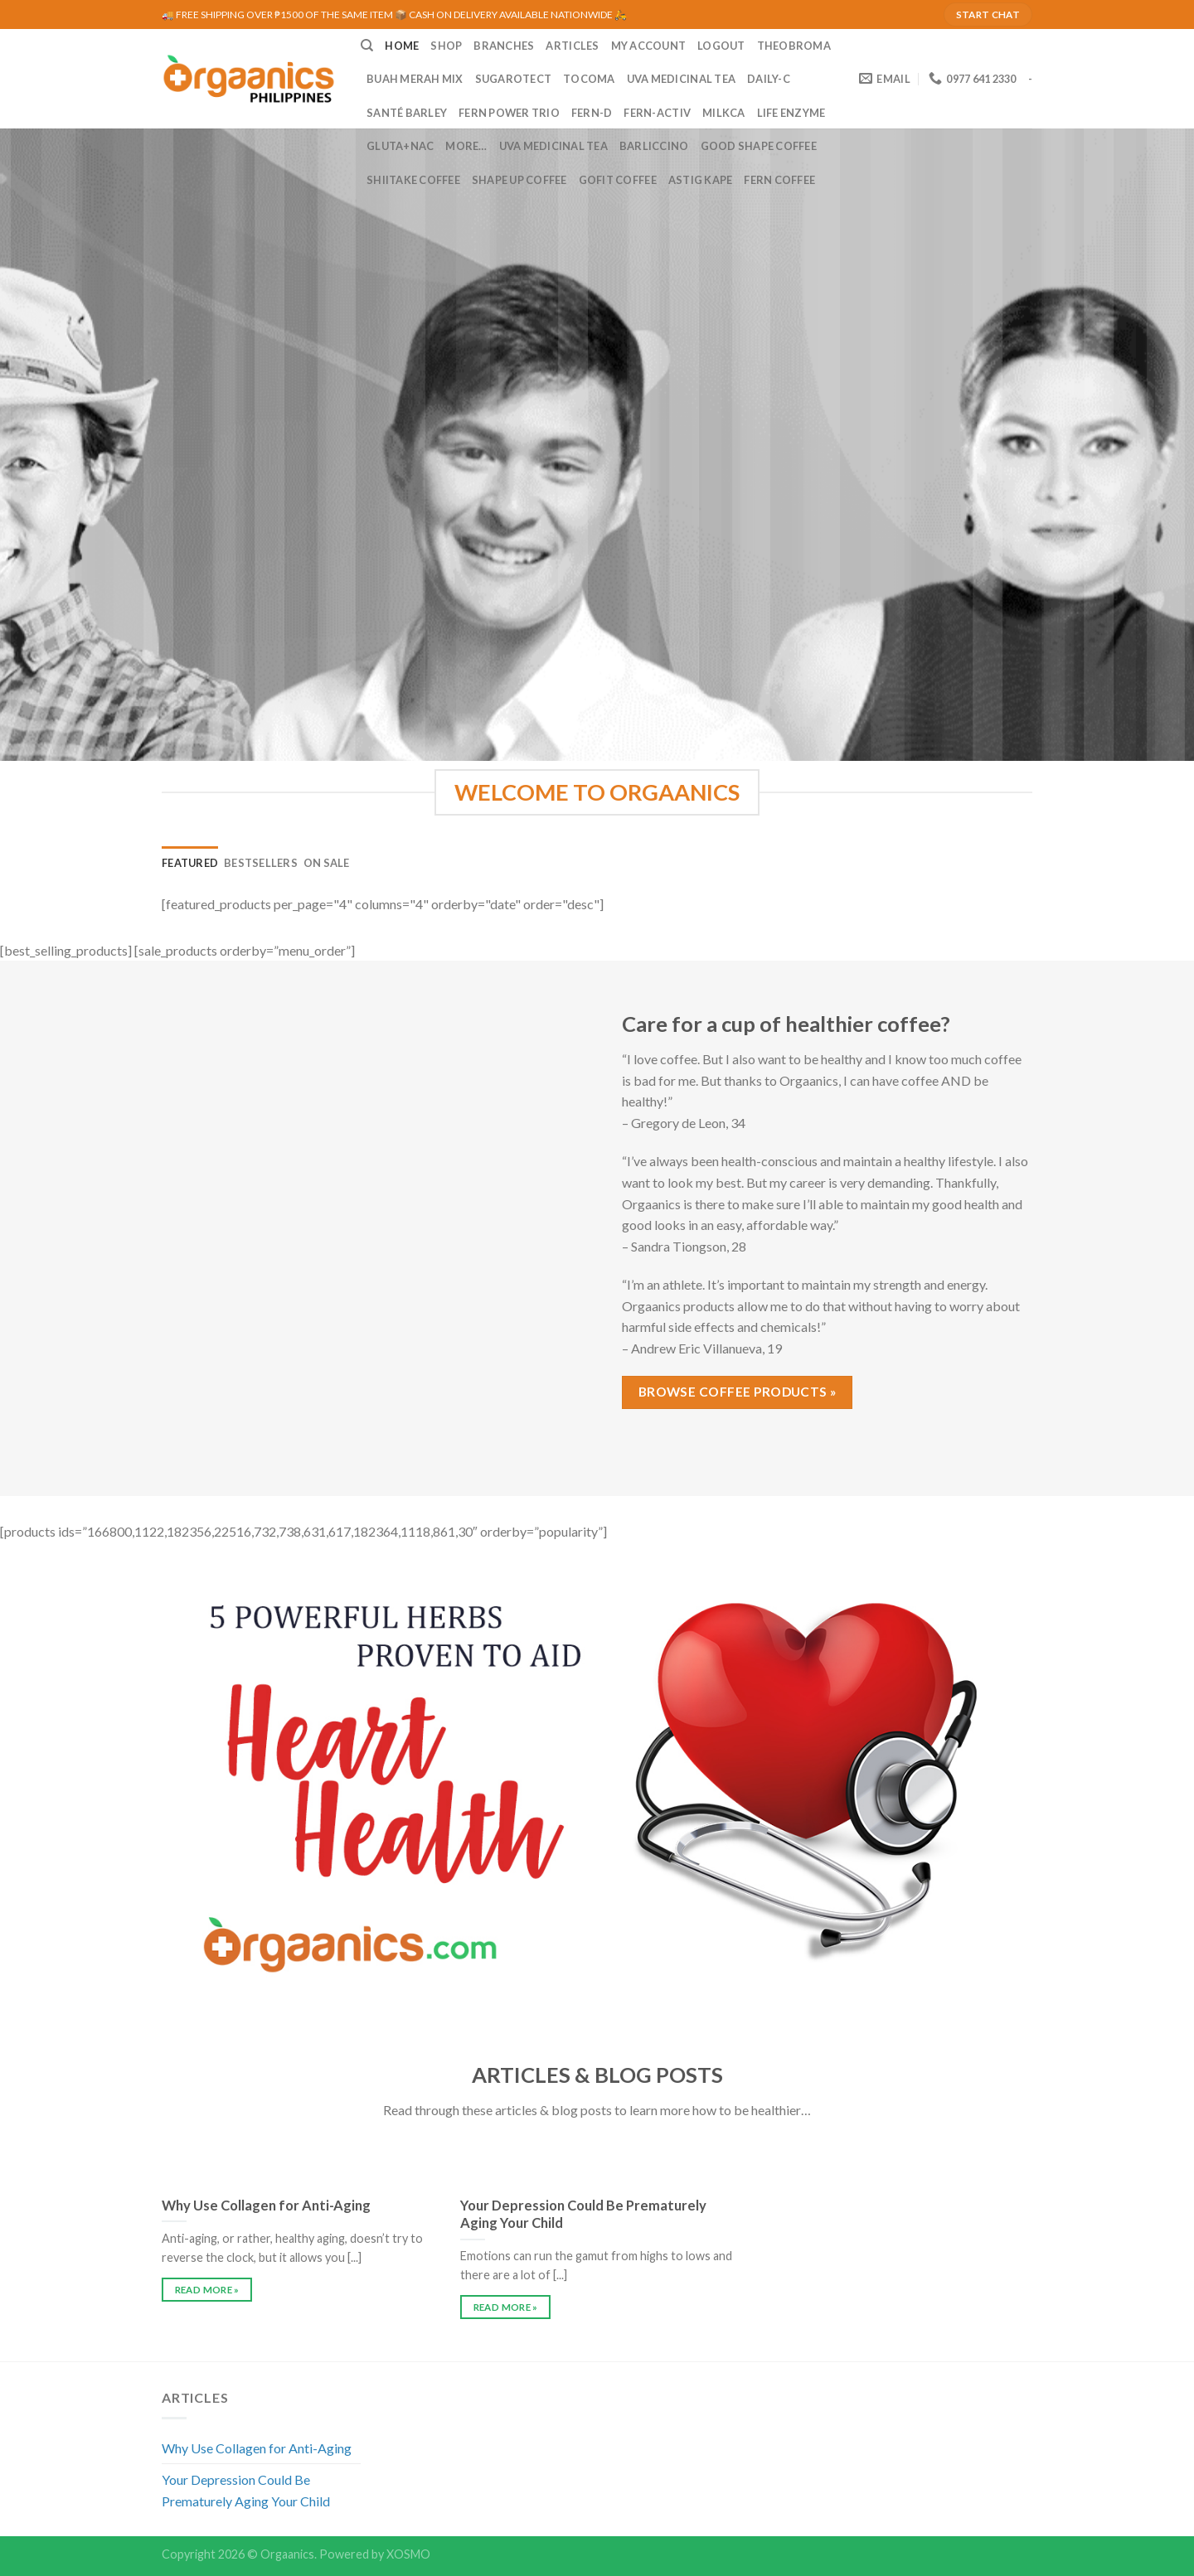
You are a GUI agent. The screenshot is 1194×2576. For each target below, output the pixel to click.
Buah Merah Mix (415, 78)
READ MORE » (207, 2289)
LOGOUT (721, 45)
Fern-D (592, 112)
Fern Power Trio (509, 112)
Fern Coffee (779, 179)
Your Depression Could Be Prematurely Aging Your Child (246, 2490)
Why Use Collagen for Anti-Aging (257, 2448)
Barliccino (654, 146)
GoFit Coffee (618, 179)
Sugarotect (513, 78)
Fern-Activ (657, 112)
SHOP (446, 45)
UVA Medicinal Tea (681, 78)
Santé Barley (406, 112)
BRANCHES (503, 45)
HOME (402, 45)
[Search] (367, 45)
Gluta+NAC (400, 146)
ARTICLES (572, 45)
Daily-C (768, 78)
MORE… (466, 146)
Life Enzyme (791, 112)
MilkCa (723, 112)
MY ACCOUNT (649, 45)
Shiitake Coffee (413, 179)
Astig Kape (700, 179)
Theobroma (794, 45)
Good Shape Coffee (759, 146)
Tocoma (589, 78)
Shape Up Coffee (519, 179)
